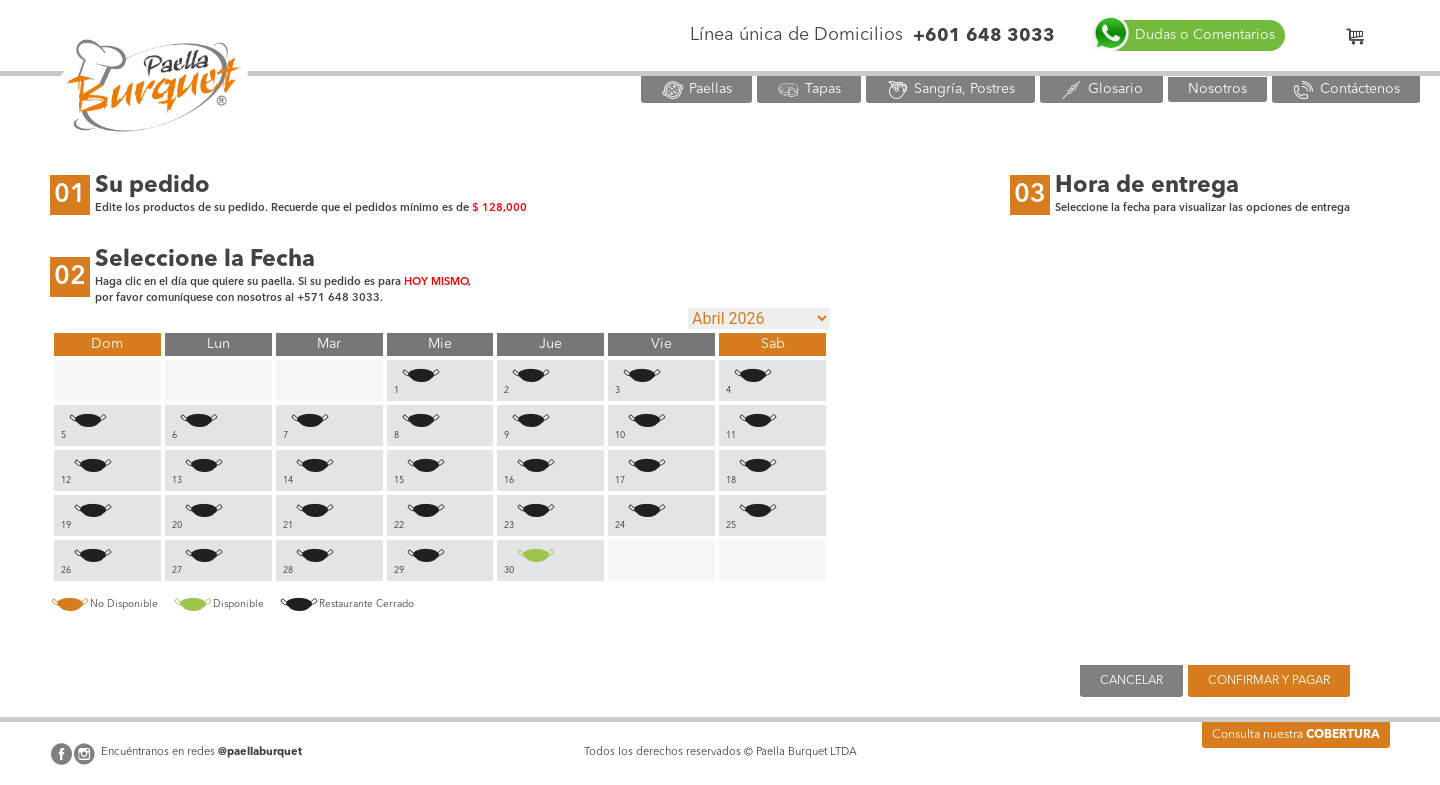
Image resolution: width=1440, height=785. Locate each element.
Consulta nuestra (1296, 735)
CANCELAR (1131, 681)
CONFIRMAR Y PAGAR (1269, 681)
